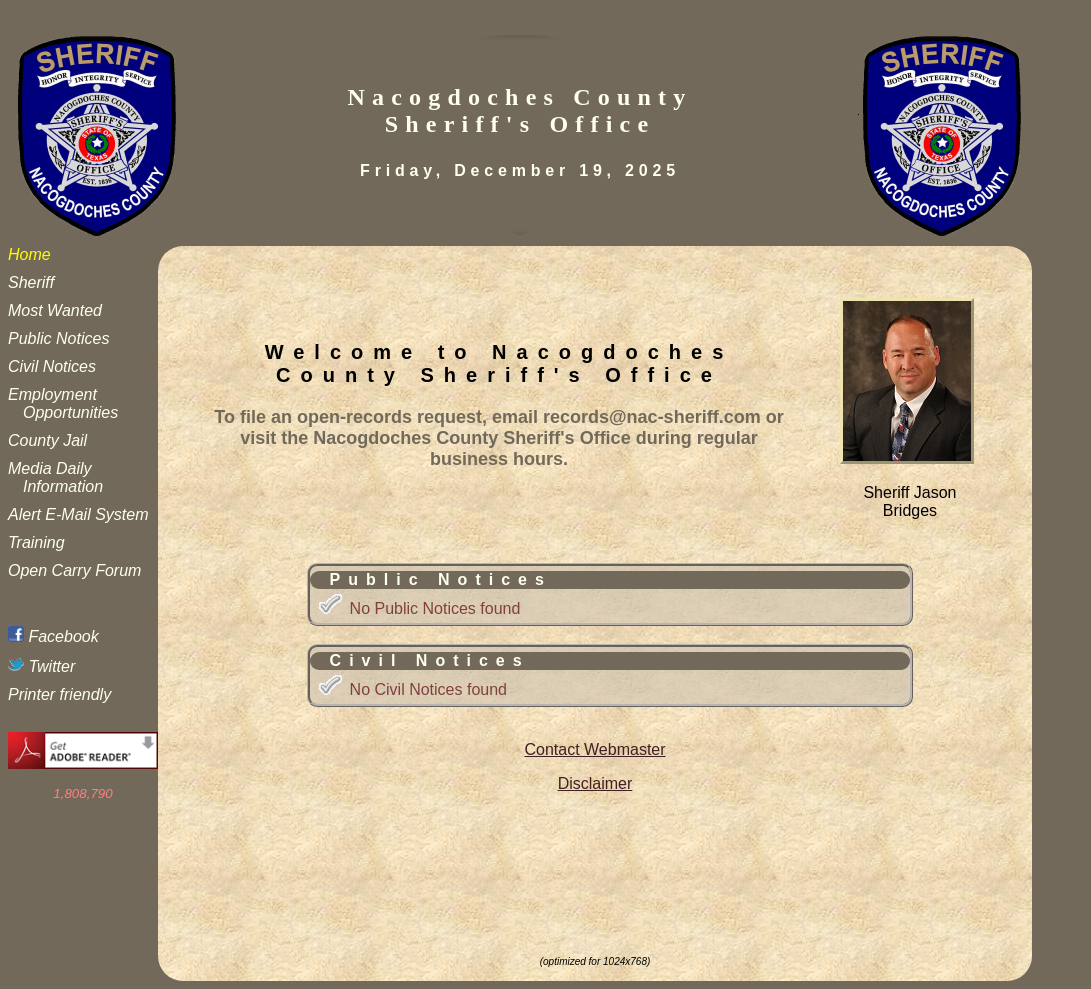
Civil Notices (52, 366)
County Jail (47, 440)
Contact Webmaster (594, 749)
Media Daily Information (55, 477)
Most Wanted (55, 310)
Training (36, 542)
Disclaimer (595, 783)
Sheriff (31, 282)
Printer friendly (59, 694)
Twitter (41, 666)
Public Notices (58, 338)
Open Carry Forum (74, 570)
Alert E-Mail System (78, 514)
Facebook (53, 636)
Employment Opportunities (63, 403)
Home (29, 254)
